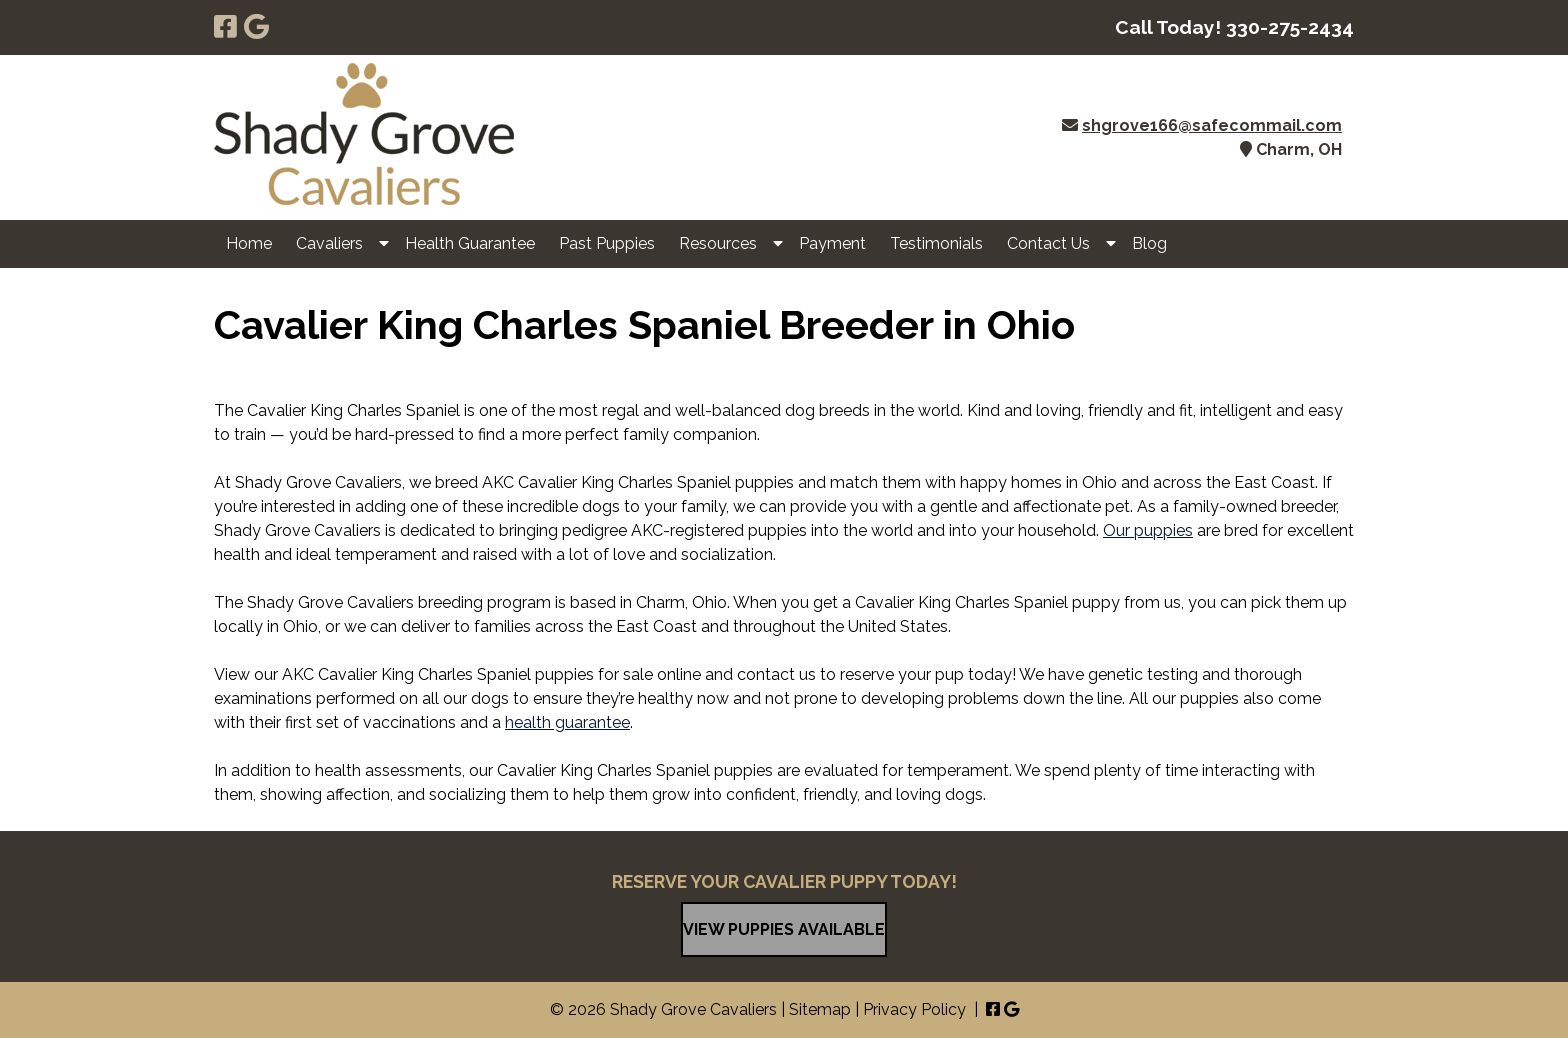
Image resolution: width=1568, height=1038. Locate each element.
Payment (832, 243)
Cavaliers (329, 243)
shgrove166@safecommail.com (1212, 125)
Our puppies (1148, 530)
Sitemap (820, 1009)
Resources (718, 243)
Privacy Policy (914, 1009)
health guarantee (567, 722)
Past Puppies (607, 243)
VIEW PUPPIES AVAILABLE (784, 929)
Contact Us (1048, 243)
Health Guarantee (470, 243)
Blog (1149, 243)
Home (249, 243)
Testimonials (936, 243)
